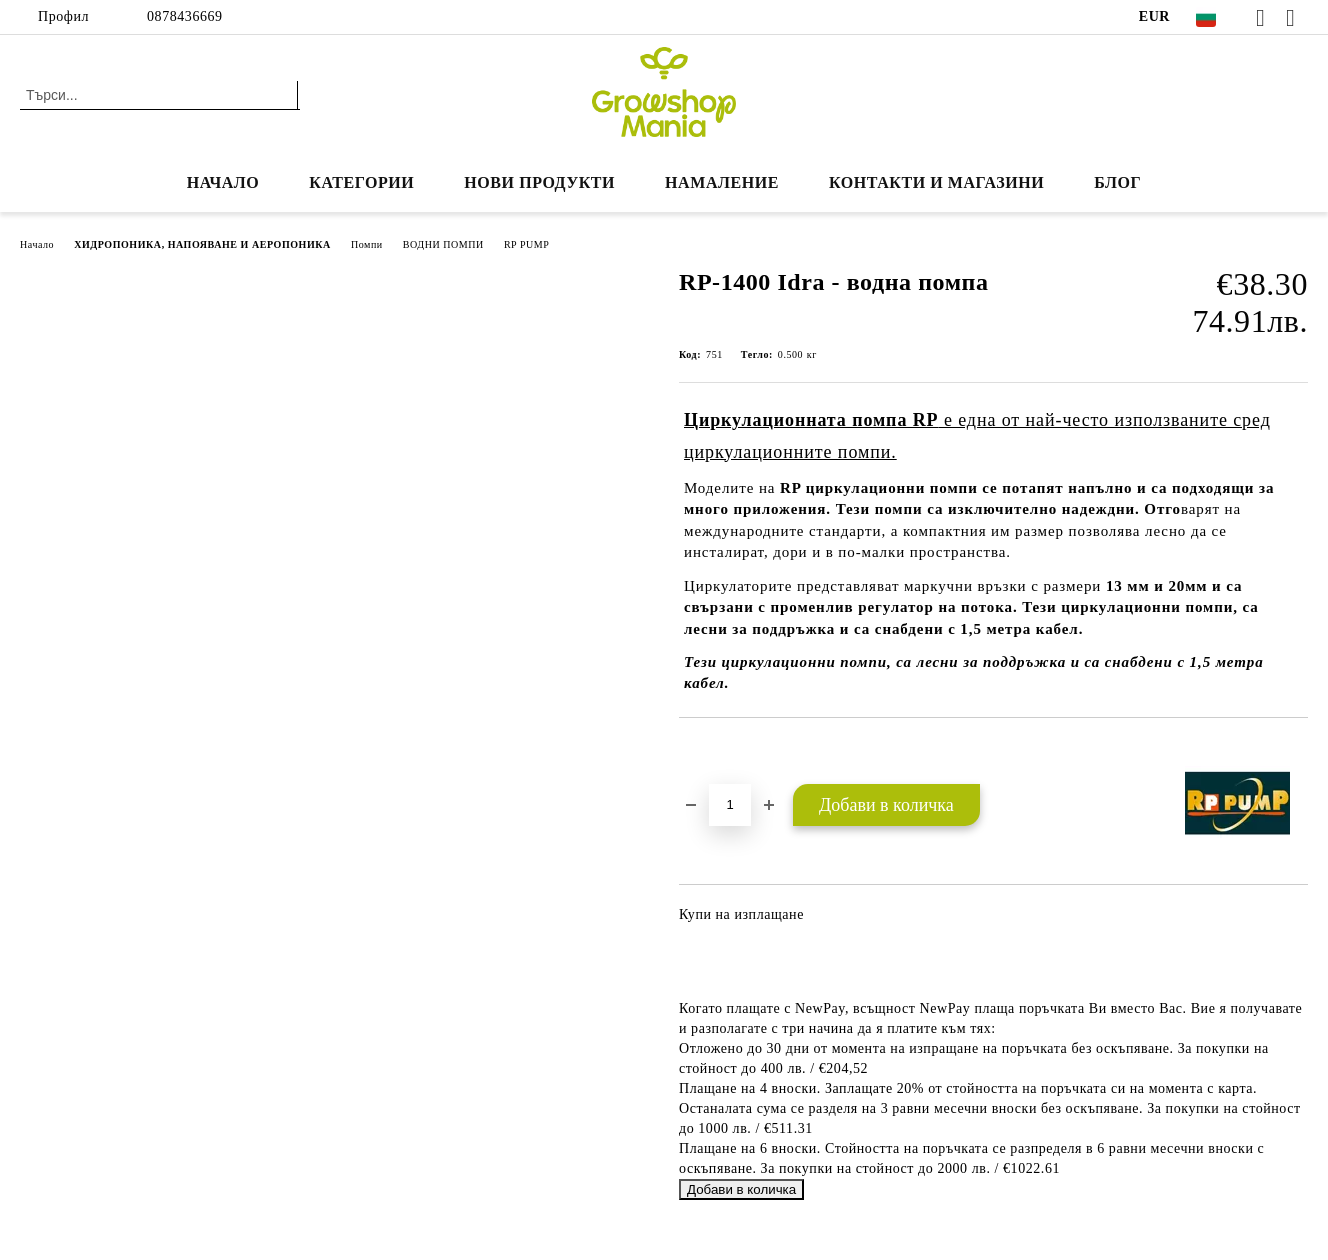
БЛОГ (1117, 182)
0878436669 (185, 16)
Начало (223, 182)
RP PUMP (527, 244)
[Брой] (730, 805)
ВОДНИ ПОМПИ (443, 244)
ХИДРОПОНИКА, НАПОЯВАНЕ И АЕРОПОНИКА (202, 244)
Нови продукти (539, 182)
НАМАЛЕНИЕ (722, 182)
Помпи (367, 244)
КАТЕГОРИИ (361, 182)
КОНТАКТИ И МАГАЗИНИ (936, 182)
